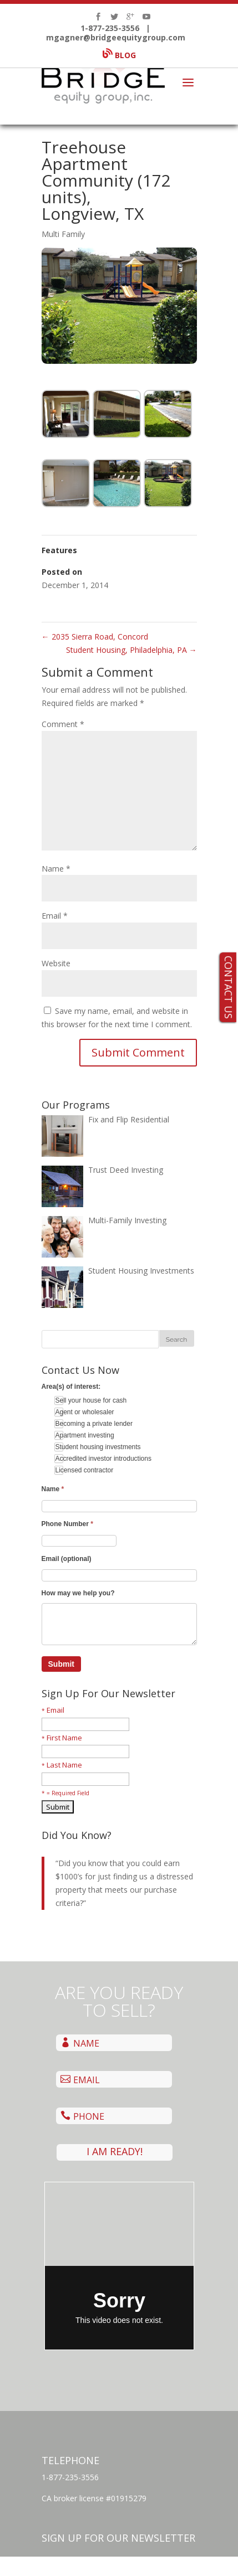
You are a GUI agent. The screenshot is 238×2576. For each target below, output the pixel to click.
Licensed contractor (83, 1470)
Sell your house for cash (90, 1400)
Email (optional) (67, 1559)
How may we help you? (78, 1593)
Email (55, 915)
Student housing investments (97, 1446)
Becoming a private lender (93, 1423)
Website (56, 963)
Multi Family (63, 234)
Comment (63, 724)
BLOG (119, 49)
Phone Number (67, 1524)
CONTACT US (228, 987)
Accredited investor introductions (102, 1458)
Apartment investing (84, 1435)
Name (56, 868)
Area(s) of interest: (71, 1386)
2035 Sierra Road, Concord (95, 636)
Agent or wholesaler (84, 1412)
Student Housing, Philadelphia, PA (131, 650)
